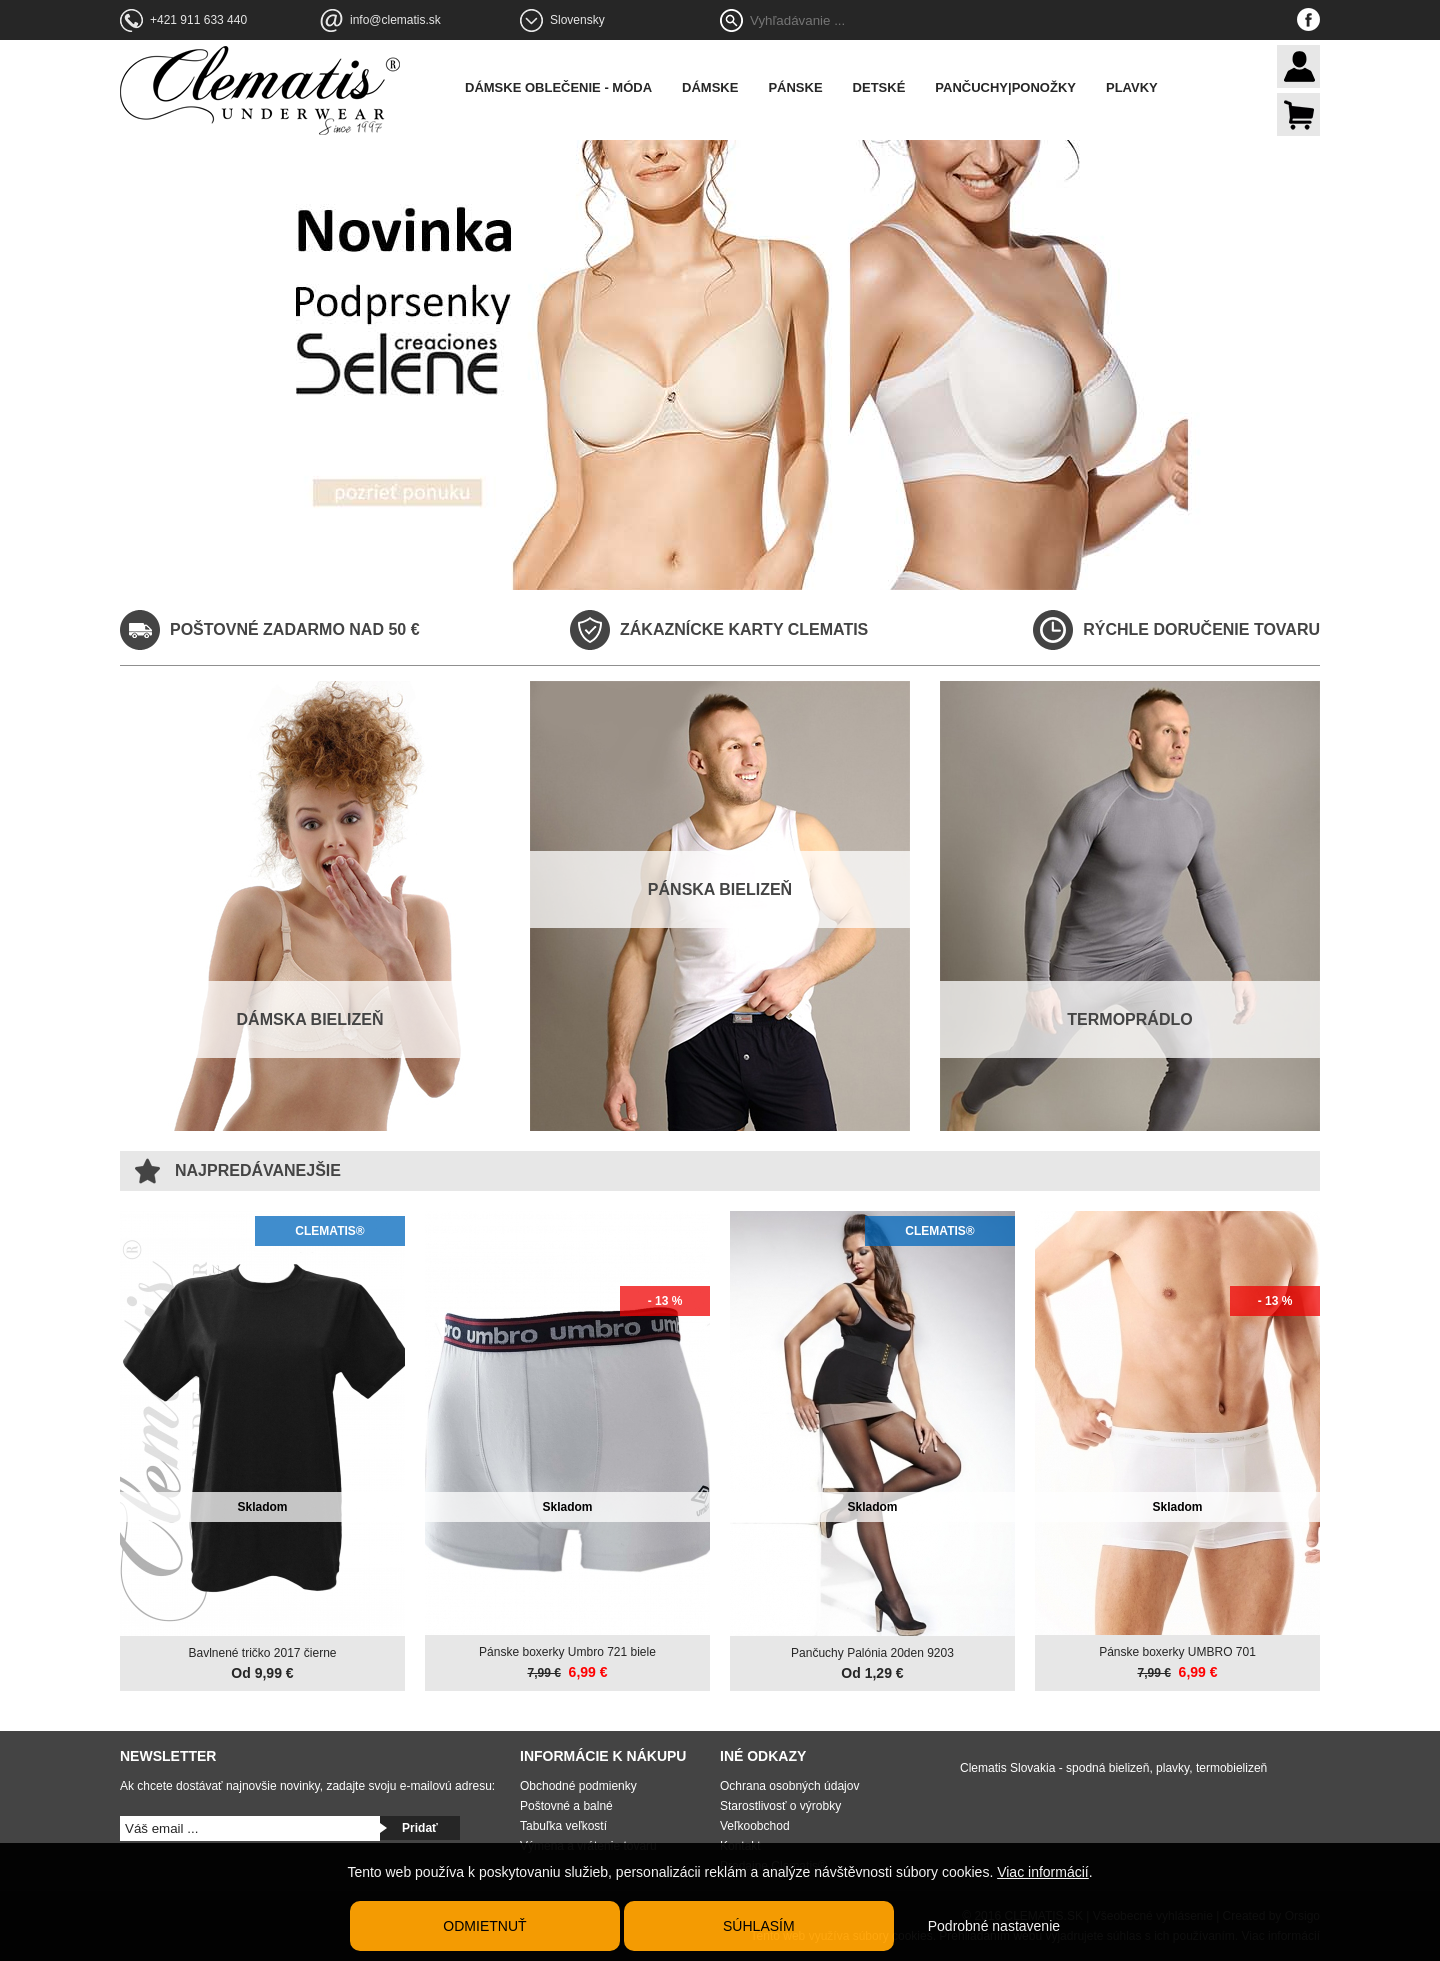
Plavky (1132, 87)
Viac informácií (1043, 1872)
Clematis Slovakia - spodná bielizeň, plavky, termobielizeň (1113, 1768)
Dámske (710, 87)
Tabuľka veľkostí (563, 1826)
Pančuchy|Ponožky (1005, 87)
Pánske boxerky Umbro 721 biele (567, 1652)
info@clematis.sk (395, 20)
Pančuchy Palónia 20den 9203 (872, 1653)
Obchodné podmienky (578, 1786)
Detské (879, 87)
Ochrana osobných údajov (789, 1786)
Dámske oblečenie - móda (558, 87)
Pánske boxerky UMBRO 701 (1177, 1652)
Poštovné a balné (566, 1806)
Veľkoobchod (755, 1826)
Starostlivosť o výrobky (780, 1806)
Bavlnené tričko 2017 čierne (262, 1653)
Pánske (795, 87)
